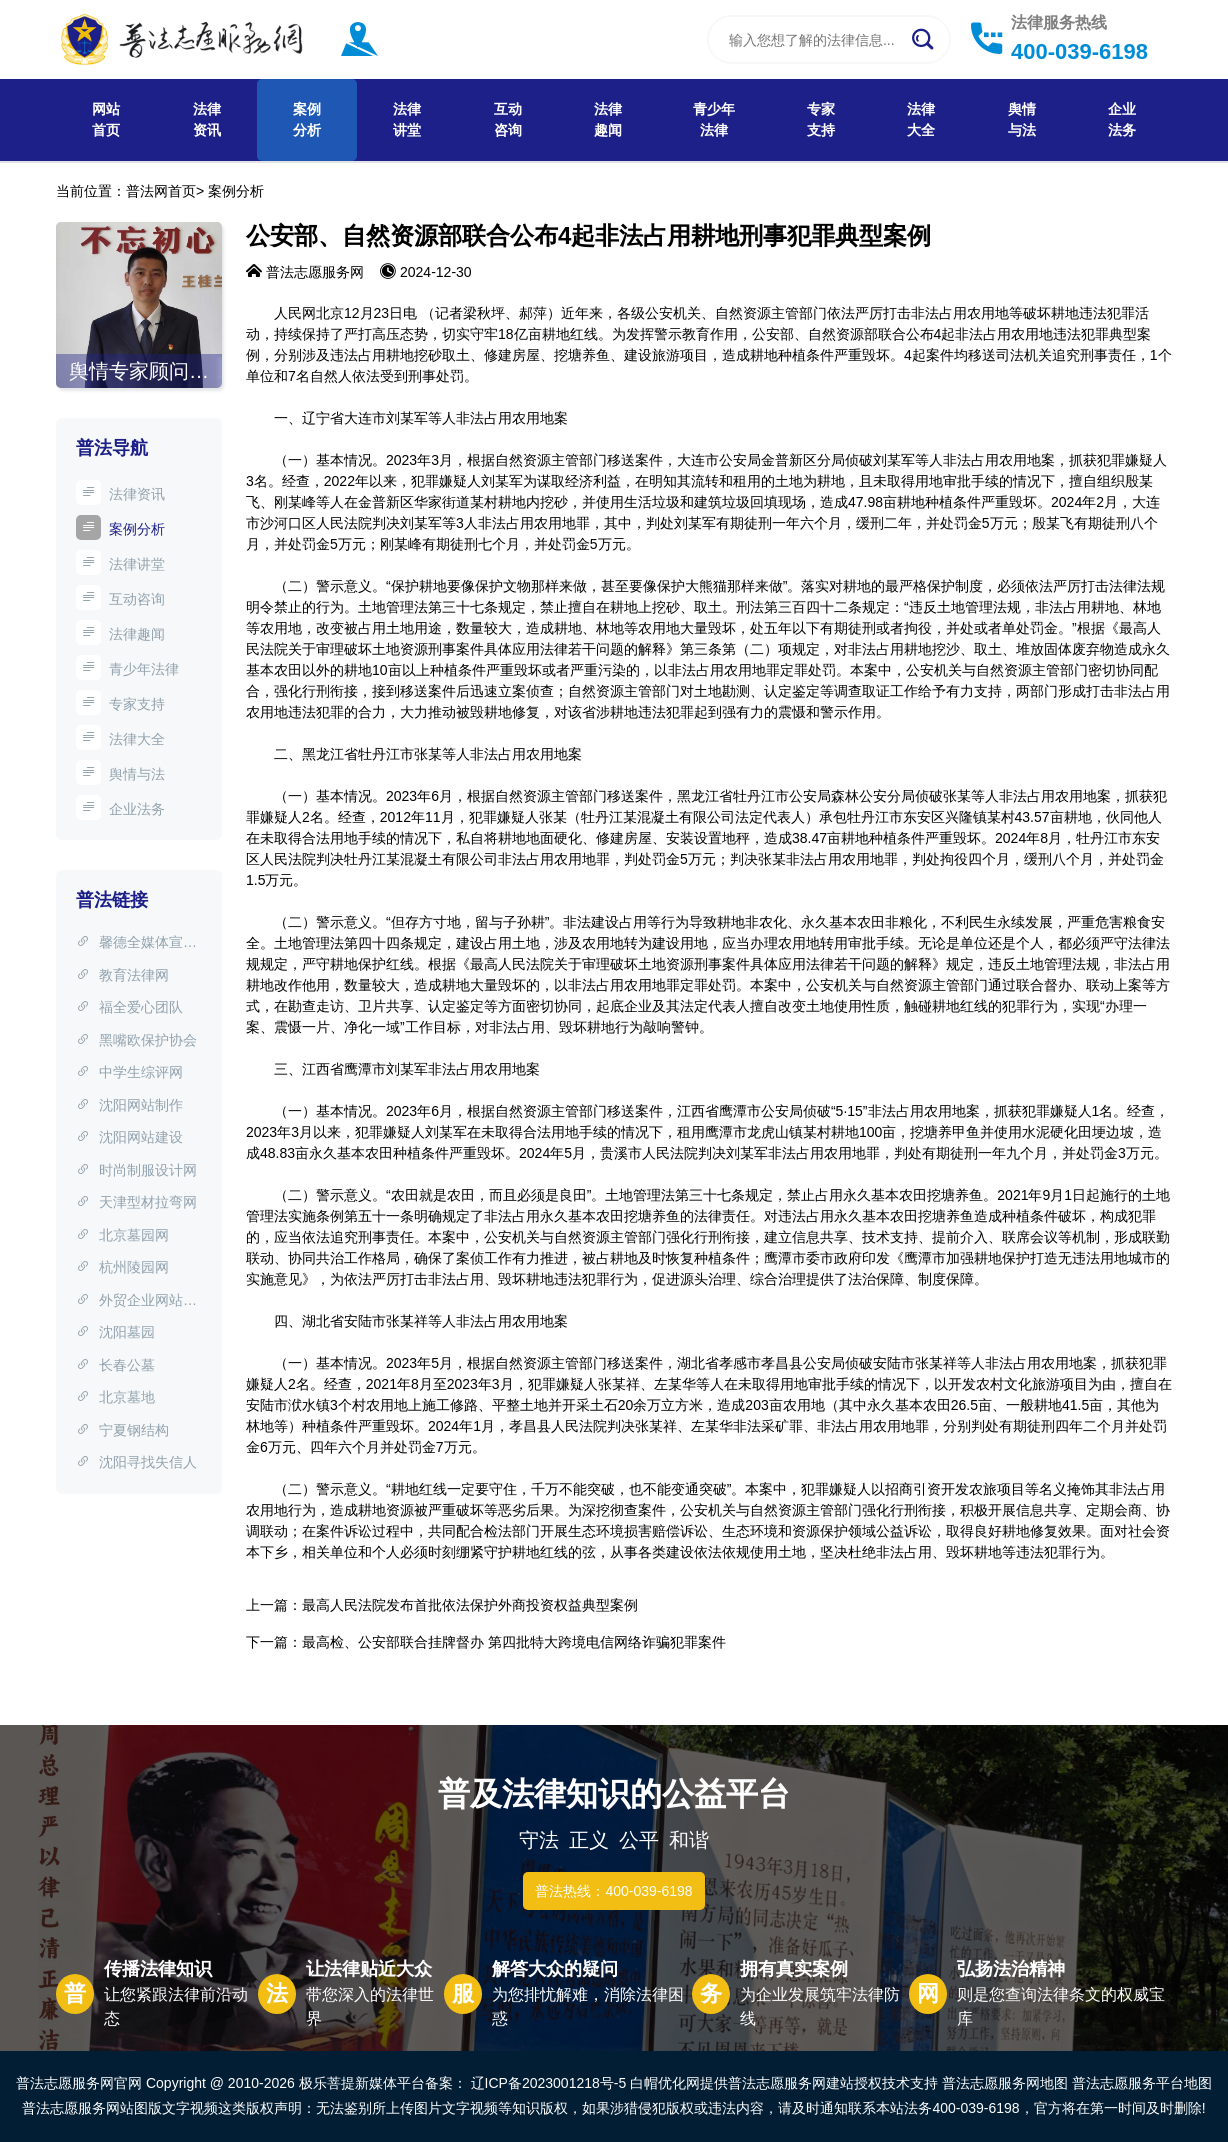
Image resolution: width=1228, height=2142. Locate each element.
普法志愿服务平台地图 (1142, 2083)
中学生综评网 (129, 1072)
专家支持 (821, 119)
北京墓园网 (122, 1235)
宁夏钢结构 (122, 1430)
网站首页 (106, 119)
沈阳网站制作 (129, 1105)
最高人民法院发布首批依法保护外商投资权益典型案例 (470, 1605)
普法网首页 (161, 191)
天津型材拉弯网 (136, 1202)
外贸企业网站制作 (136, 1302)
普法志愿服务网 (315, 272)
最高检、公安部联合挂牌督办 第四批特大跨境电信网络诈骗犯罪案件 (514, 1642)
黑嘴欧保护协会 (136, 1040)
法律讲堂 (407, 119)
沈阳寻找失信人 (136, 1462)
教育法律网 (122, 975)
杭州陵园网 (122, 1267)
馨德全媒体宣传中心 (136, 944)
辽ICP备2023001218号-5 (549, 2083)
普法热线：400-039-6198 (613, 1891)
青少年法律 (714, 119)
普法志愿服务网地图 (1005, 2083)
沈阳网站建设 (129, 1137)
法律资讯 (207, 119)
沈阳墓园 (115, 1332)
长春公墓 (115, 1365)
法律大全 (921, 119)
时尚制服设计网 (136, 1170)
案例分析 (307, 119)
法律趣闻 (608, 119)
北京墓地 (115, 1397)
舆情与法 (1022, 119)
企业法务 (1122, 119)
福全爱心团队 (129, 1007)
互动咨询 (508, 119)
